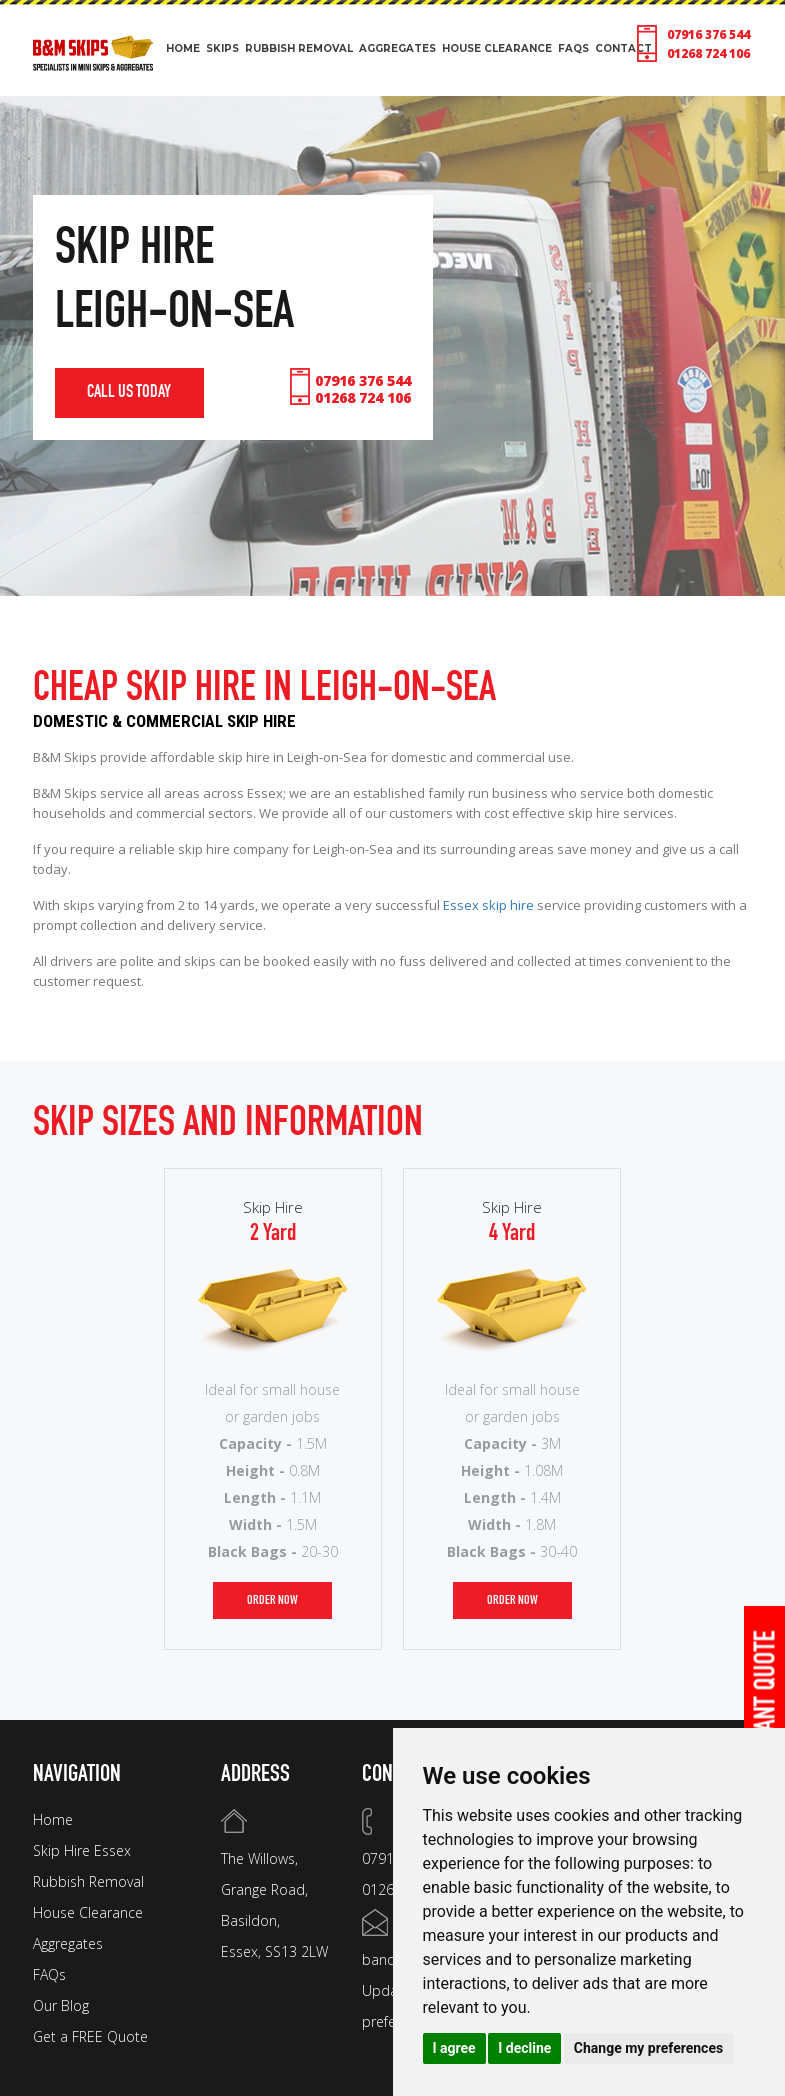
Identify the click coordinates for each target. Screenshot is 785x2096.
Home (53, 1819)
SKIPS (222, 48)
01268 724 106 (708, 53)
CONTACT (623, 48)
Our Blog (61, 2005)
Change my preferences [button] (648, 2048)
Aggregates (68, 1943)
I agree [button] (454, 2048)
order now (272, 1600)
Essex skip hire (488, 905)
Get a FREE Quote (90, 2036)
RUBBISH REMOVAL (299, 48)
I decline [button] (524, 2048)
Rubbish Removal (88, 1881)
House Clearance (88, 1912)
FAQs (49, 1974)
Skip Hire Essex (82, 1850)
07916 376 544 (708, 34)
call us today (130, 392)
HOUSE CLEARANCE (497, 48)
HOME (183, 48)
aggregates (397, 48)
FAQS (573, 48)
